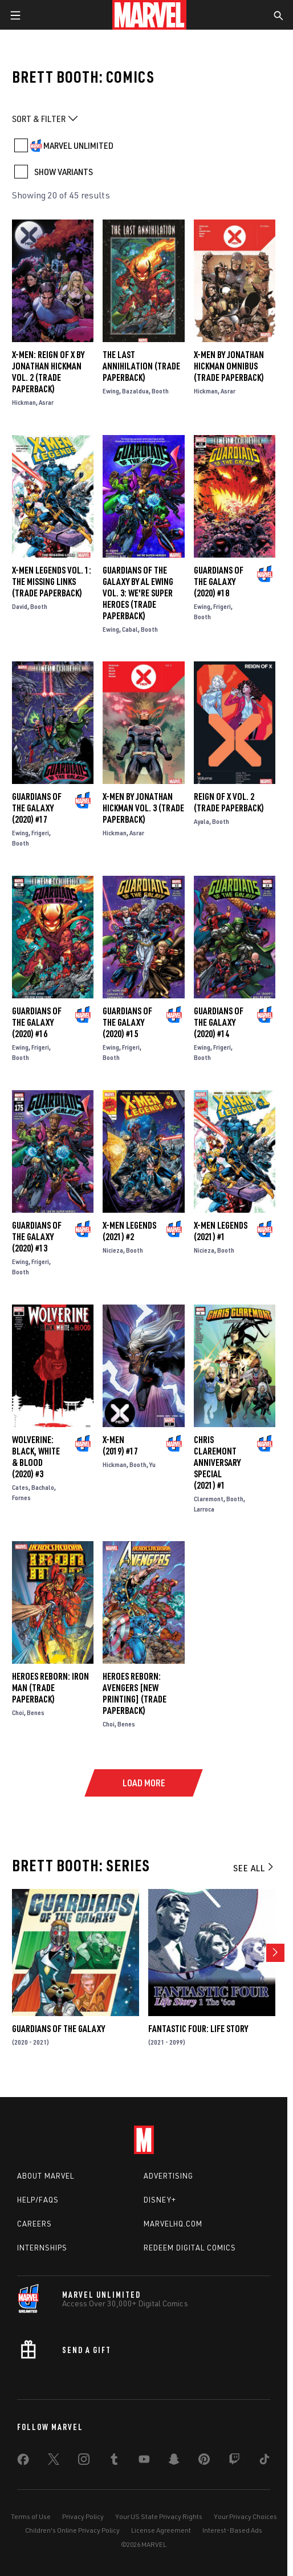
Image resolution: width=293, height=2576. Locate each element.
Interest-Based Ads (232, 2530)
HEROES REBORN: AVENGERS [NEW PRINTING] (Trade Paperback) (134, 1693)
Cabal (130, 629)
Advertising (168, 2175)
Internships (42, 2247)
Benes (35, 1712)
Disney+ (160, 2199)
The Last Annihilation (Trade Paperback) (141, 366)
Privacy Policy (83, 2516)
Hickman (24, 402)
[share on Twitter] (53, 2461)
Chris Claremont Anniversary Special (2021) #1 (217, 1462)
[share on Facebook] (23, 2462)
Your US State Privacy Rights (158, 2516)
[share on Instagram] (83, 2461)
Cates (20, 1487)
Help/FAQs (38, 2199)
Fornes (21, 1497)
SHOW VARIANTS (63, 171)
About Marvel (45, 2175)
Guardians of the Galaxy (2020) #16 (37, 1022)
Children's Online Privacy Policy (72, 2530)
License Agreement (161, 2530)
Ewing (111, 391)
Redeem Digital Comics (190, 2247)
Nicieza (113, 1250)
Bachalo (42, 1487)
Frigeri (222, 606)
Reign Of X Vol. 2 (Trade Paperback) (229, 802)
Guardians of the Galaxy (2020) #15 (127, 1022)
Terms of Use (31, 2516)
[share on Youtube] (144, 2461)
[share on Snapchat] (174, 2461)
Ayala (201, 821)
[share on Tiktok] (264, 2461)
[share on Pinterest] (204, 2461)
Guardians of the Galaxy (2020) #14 (218, 1022)
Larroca (204, 1509)
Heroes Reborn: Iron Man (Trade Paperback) (50, 1688)
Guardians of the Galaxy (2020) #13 (37, 1237)
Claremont (208, 1498)
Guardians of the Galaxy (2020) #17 (37, 808)
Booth (160, 391)
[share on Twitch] (234, 2461)
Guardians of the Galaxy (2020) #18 (218, 581)
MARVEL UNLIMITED (78, 145)
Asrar (46, 402)
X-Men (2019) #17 (120, 1445)
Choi (18, 1712)
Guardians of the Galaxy (58, 2028)
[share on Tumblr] (114, 2461)
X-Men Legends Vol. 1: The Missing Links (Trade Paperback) (51, 581)
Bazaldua (135, 391)
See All (254, 1868)
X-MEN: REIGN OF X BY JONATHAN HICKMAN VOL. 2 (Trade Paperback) (48, 372)
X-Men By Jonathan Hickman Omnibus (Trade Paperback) (229, 366)
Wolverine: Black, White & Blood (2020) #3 (36, 1457)
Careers (34, 2223)
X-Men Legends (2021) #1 (220, 1231)
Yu (152, 1464)
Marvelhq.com (173, 2223)
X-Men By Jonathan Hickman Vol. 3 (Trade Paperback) (143, 808)
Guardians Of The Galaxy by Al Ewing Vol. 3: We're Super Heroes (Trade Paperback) (138, 592)
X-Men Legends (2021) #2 (129, 1231)
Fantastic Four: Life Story (198, 2028)
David (19, 606)
